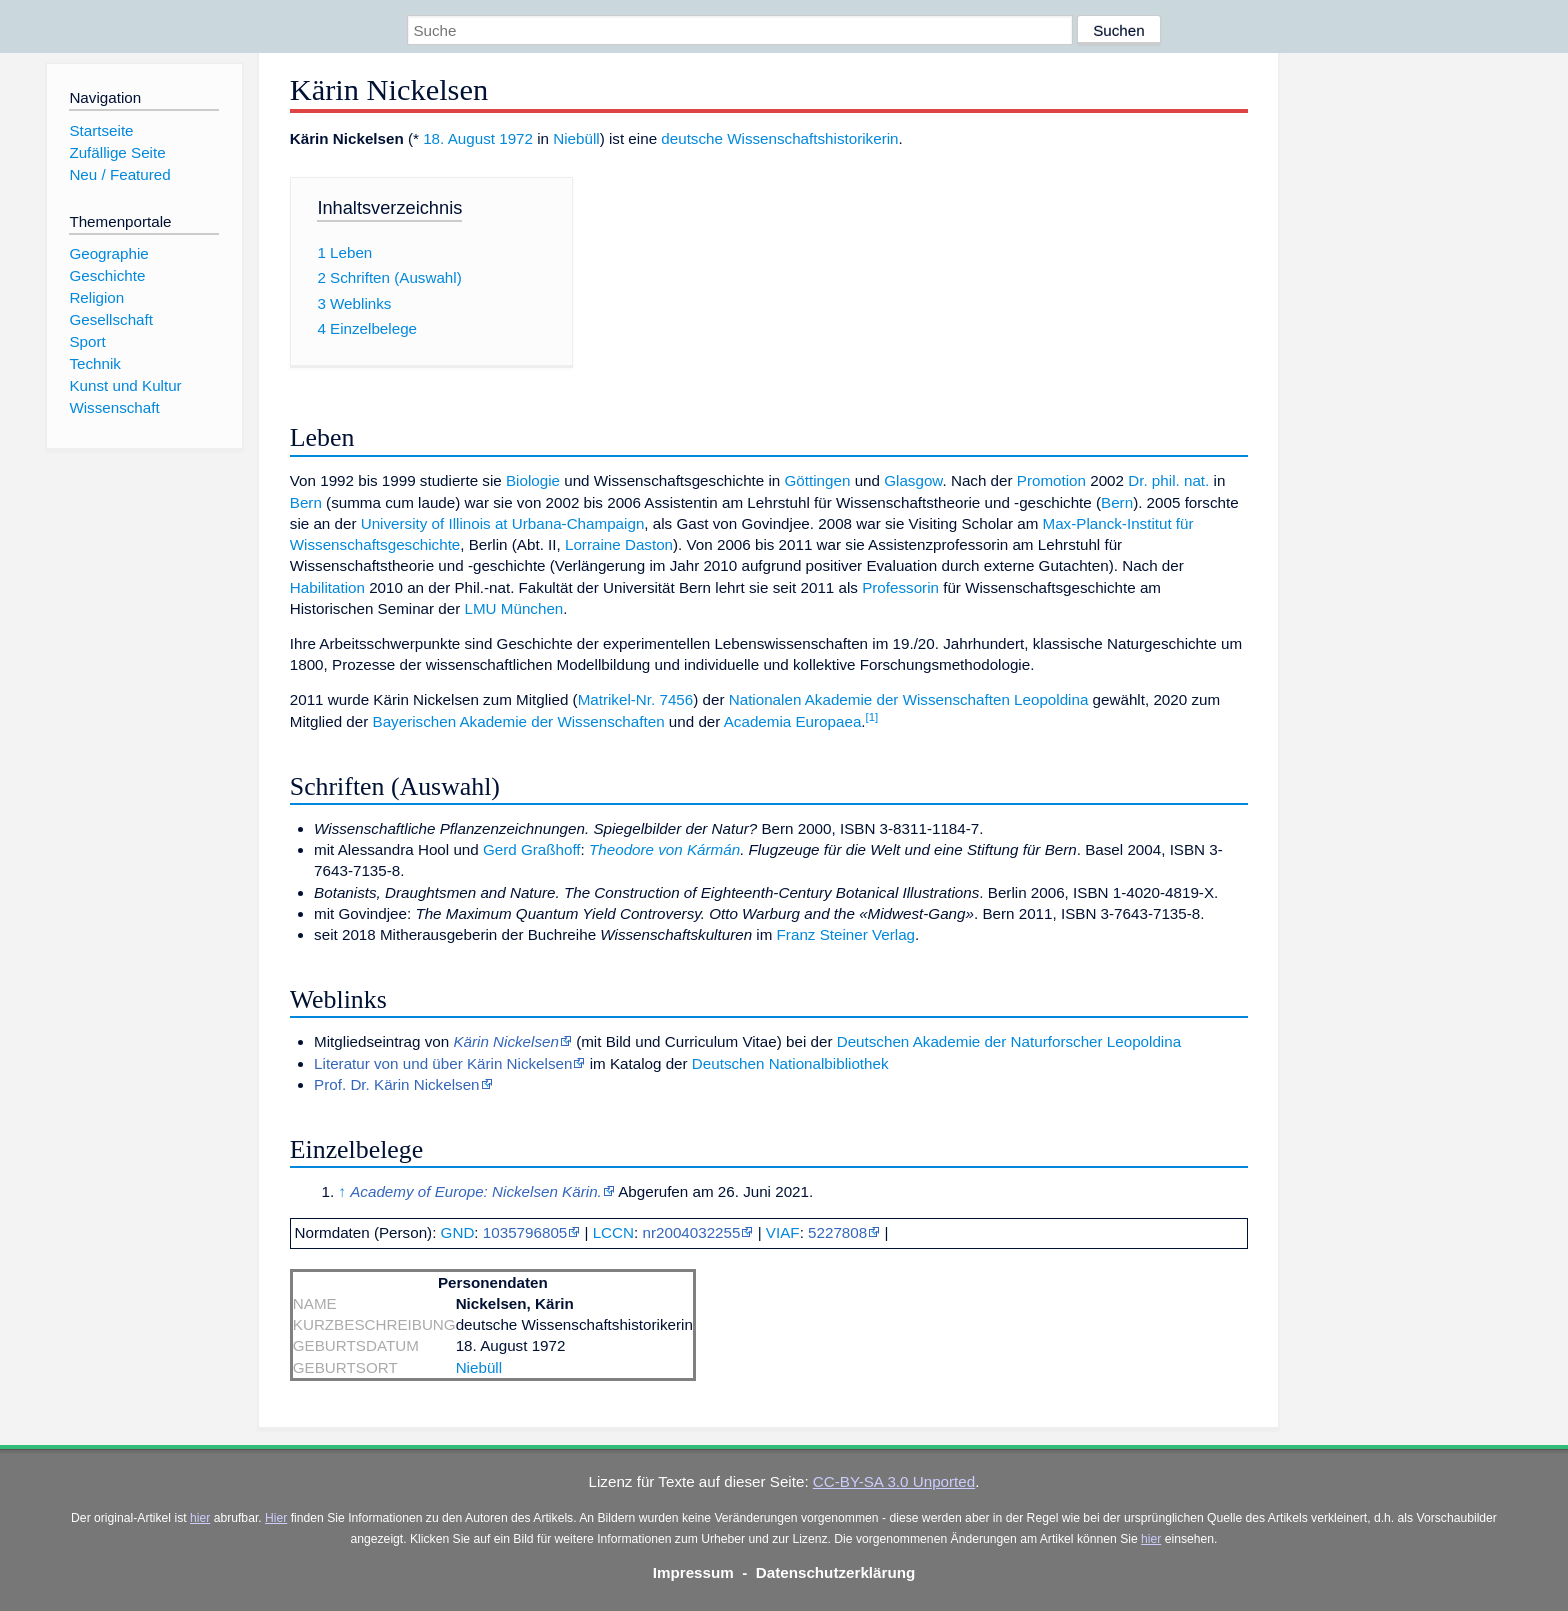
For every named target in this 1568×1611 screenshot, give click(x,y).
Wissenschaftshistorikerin (812, 138)
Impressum (693, 1572)
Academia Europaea (793, 721)
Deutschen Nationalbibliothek (790, 1063)
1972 (516, 138)
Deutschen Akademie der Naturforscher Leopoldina (1009, 1041)
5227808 (837, 1232)
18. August (459, 138)
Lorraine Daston (619, 544)
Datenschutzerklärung (836, 1572)
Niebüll (576, 138)
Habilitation (327, 587)
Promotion (1051, 480)
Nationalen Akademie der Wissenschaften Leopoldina (909, 699)
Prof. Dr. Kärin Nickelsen (396, 1084)
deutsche (692, 138)
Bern (306, 502)
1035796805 (525, 1232)
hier (200, 1518)
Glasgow (913, 480)
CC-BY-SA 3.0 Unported (894, 1481)
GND (458, 1232)
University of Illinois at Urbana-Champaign (503, 523)
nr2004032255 (691, 1232)
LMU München (514, 608)
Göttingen (818, 480)
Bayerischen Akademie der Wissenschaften (519, 721)
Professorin (900, 587)
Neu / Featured (119, 174)
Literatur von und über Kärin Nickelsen (443, 1063)
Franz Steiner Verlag (846, 934)
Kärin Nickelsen (506, 1041)
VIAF (783, 1232)
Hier (276, 1518)
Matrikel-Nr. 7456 (636, 699)
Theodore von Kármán (664, 849)
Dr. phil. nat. (1168, 480)
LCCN (613, 1232)
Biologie (533, 480)
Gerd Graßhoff (532, 849)
